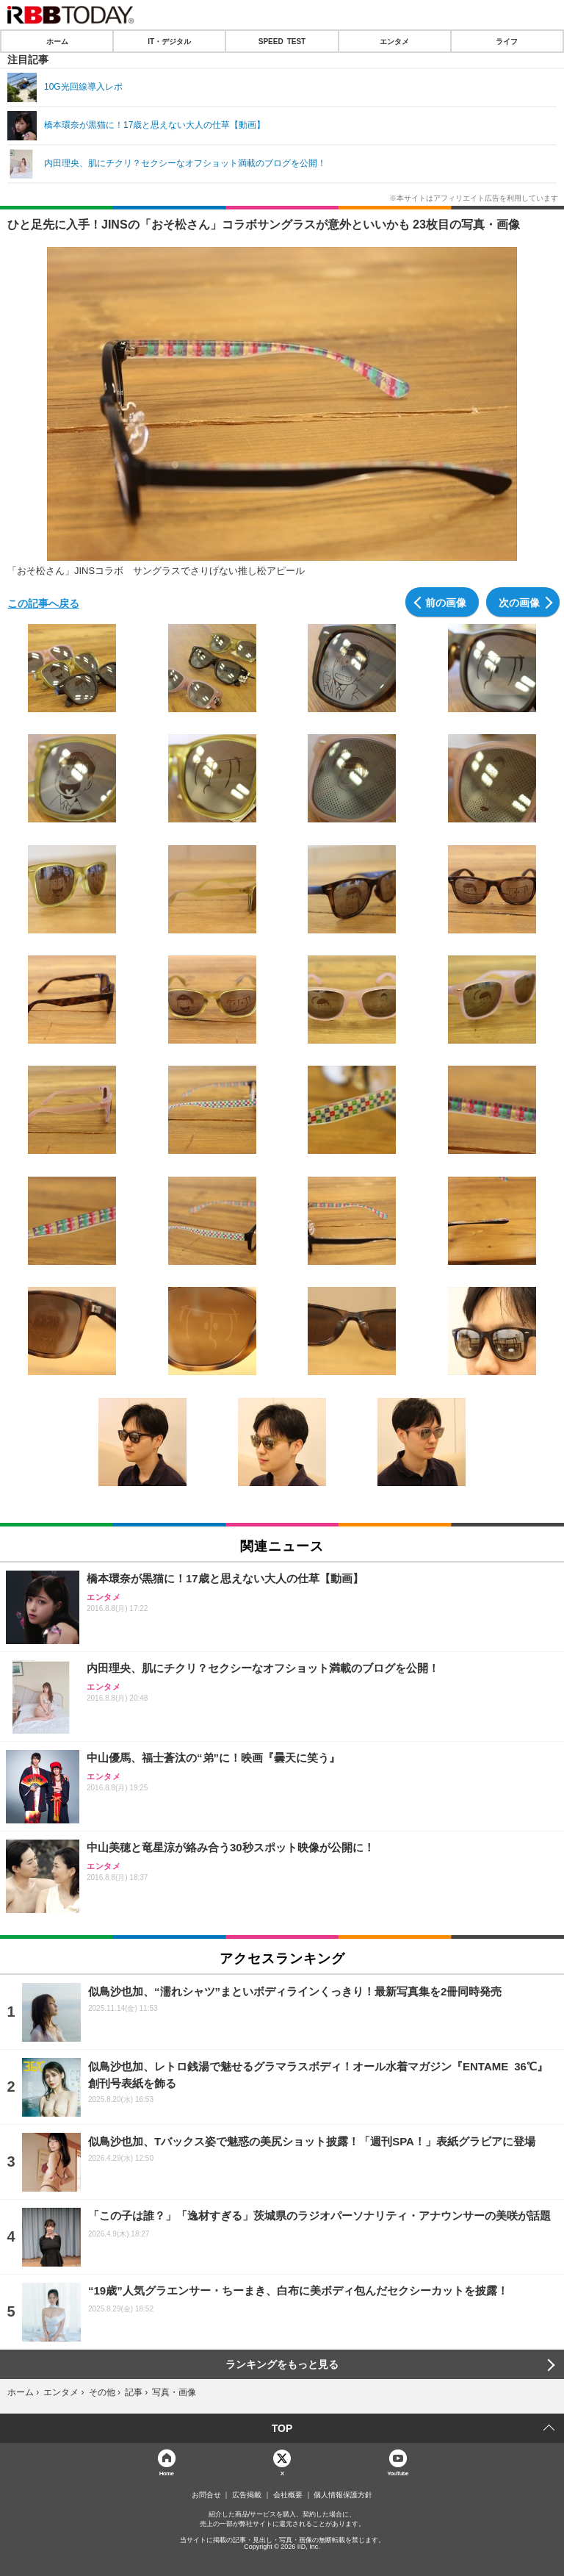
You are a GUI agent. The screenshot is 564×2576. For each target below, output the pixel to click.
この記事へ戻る (43, 603)
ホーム (57, 41)
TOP (282, 2428)
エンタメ (394, 41)
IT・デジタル (169, 41)
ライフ (507, 41)
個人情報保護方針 (343, 2495)
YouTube (397, 2472)
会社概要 (288, 2495)
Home (166, 2472)
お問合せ (206, 2495)
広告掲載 (246, 2495)
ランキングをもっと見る (282, 2364)
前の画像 (445, 602)
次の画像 (519, 602)
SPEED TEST (282, 41)
